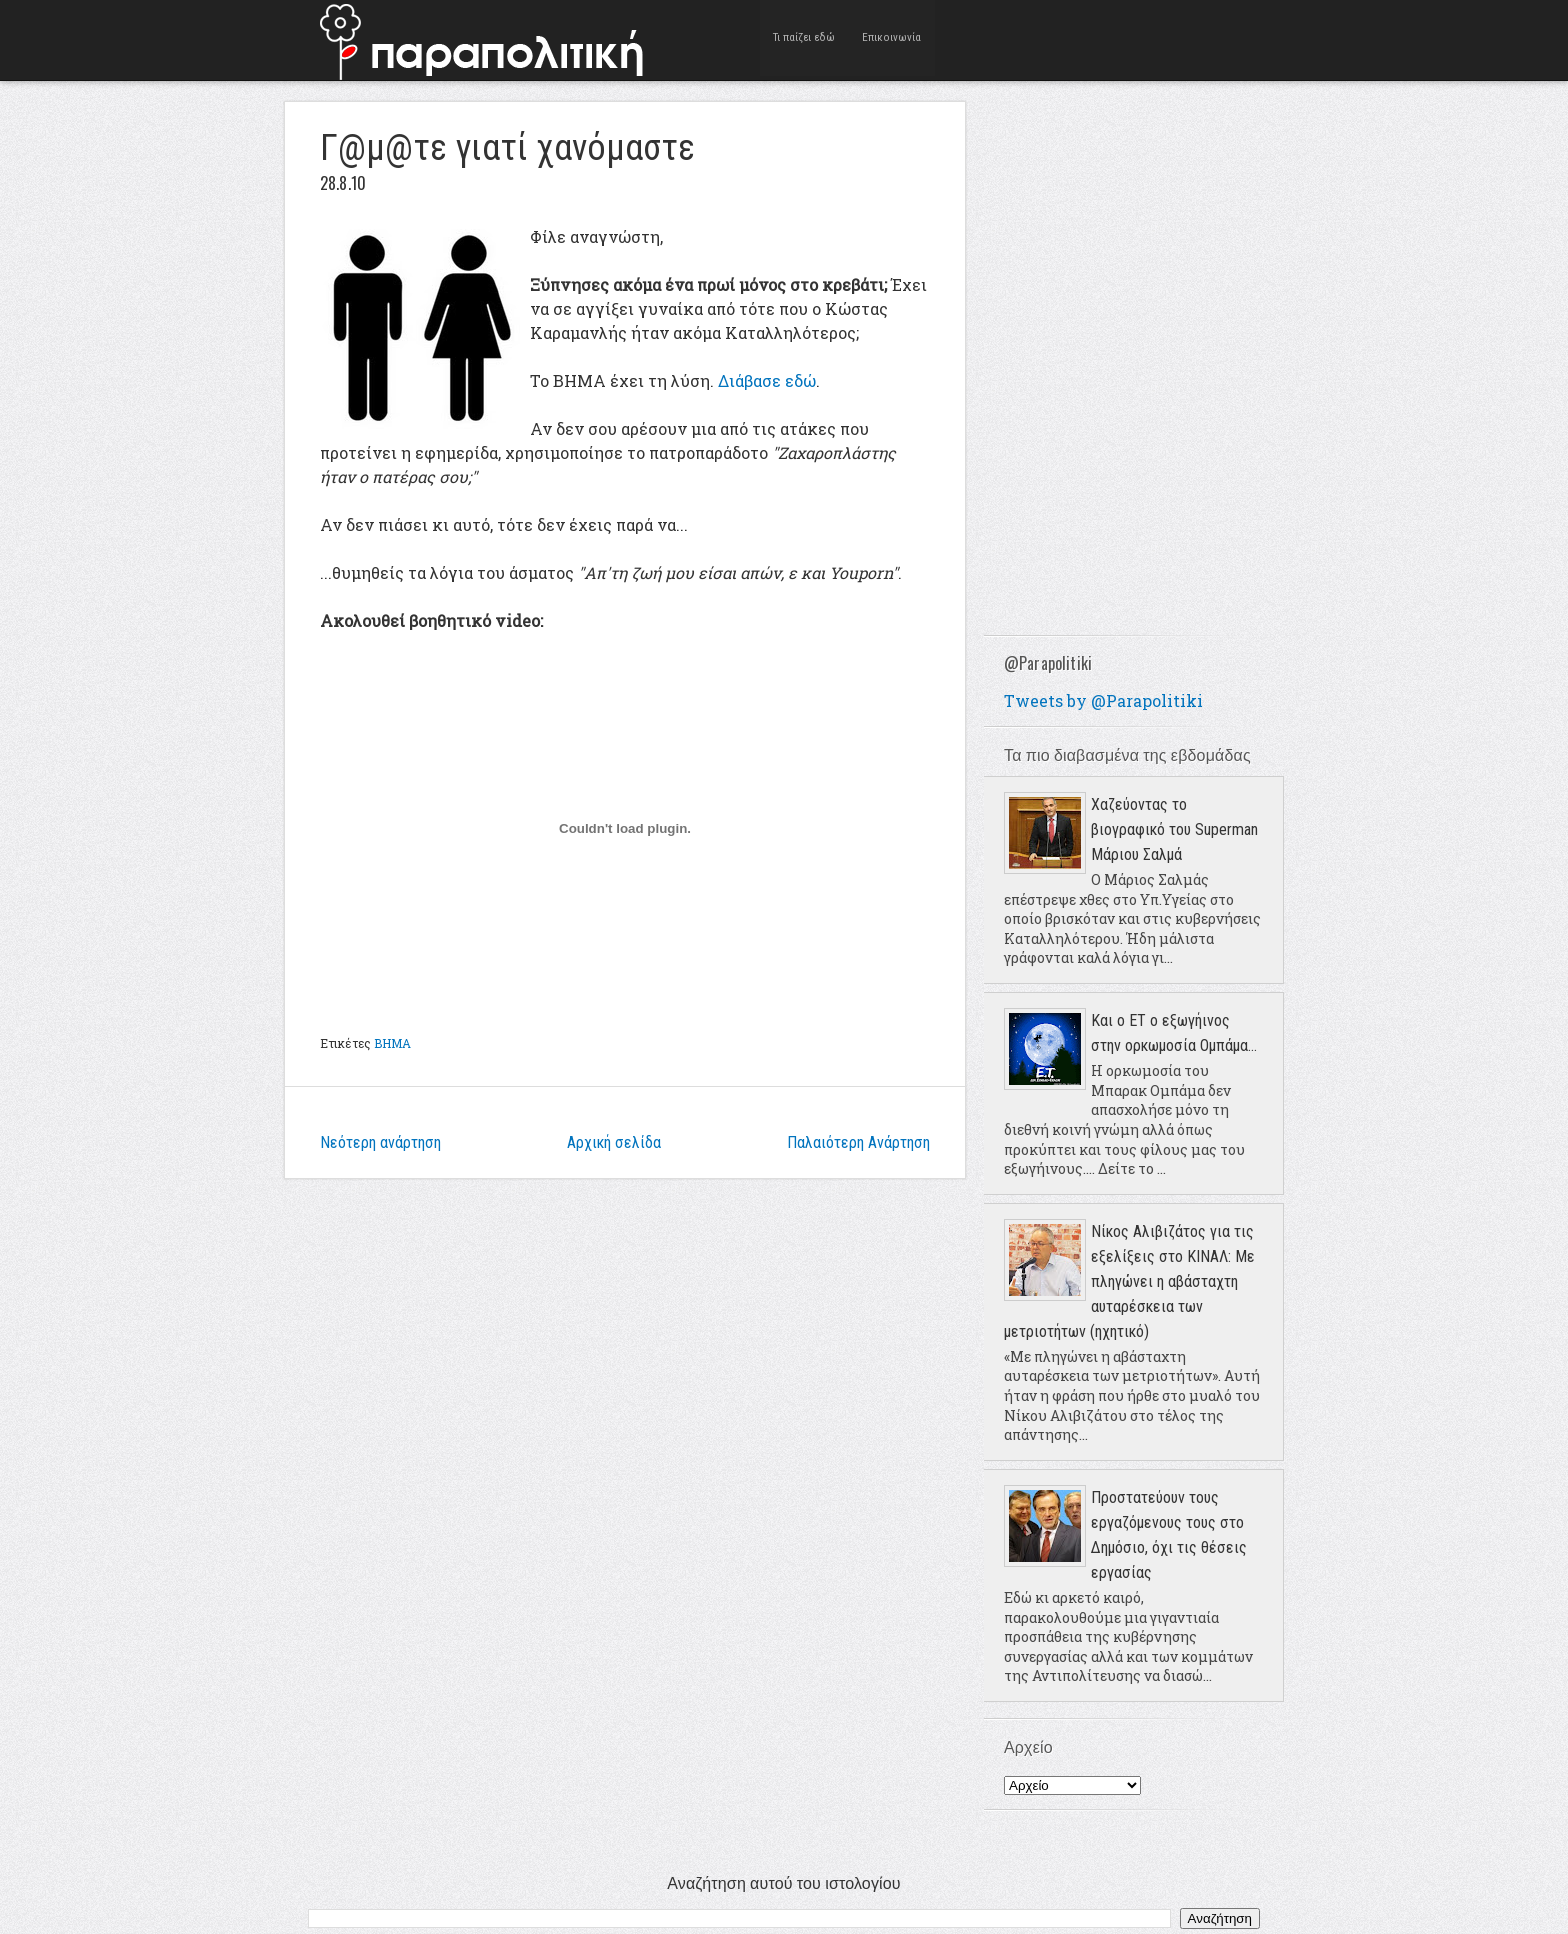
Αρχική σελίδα (614, 1142)
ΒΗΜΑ (392, 1043)
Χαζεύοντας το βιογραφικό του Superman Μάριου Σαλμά (1174, 829)
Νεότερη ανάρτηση (380, 1142)
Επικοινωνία (891, 39)
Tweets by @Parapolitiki (1103, 700)
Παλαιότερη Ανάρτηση (858, 1142)
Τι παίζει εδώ (804, 39)
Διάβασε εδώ (767, 380)
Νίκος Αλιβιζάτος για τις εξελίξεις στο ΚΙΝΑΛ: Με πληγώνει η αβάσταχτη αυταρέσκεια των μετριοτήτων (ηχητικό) (1129, 1281)
